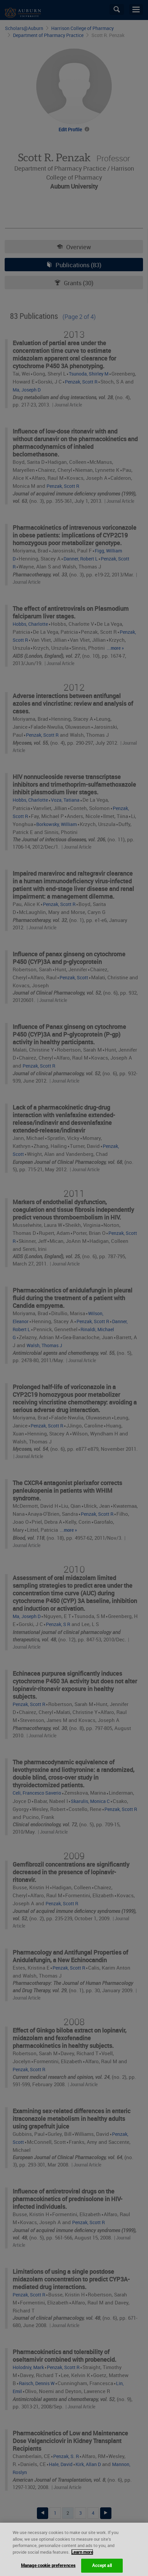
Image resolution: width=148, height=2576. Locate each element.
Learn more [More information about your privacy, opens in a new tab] (82, 2559)
